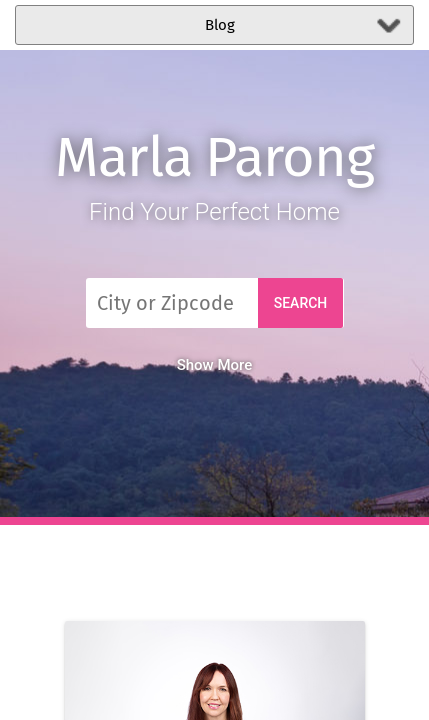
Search (301, 303)
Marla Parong (214, 157)
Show (215, 365)
